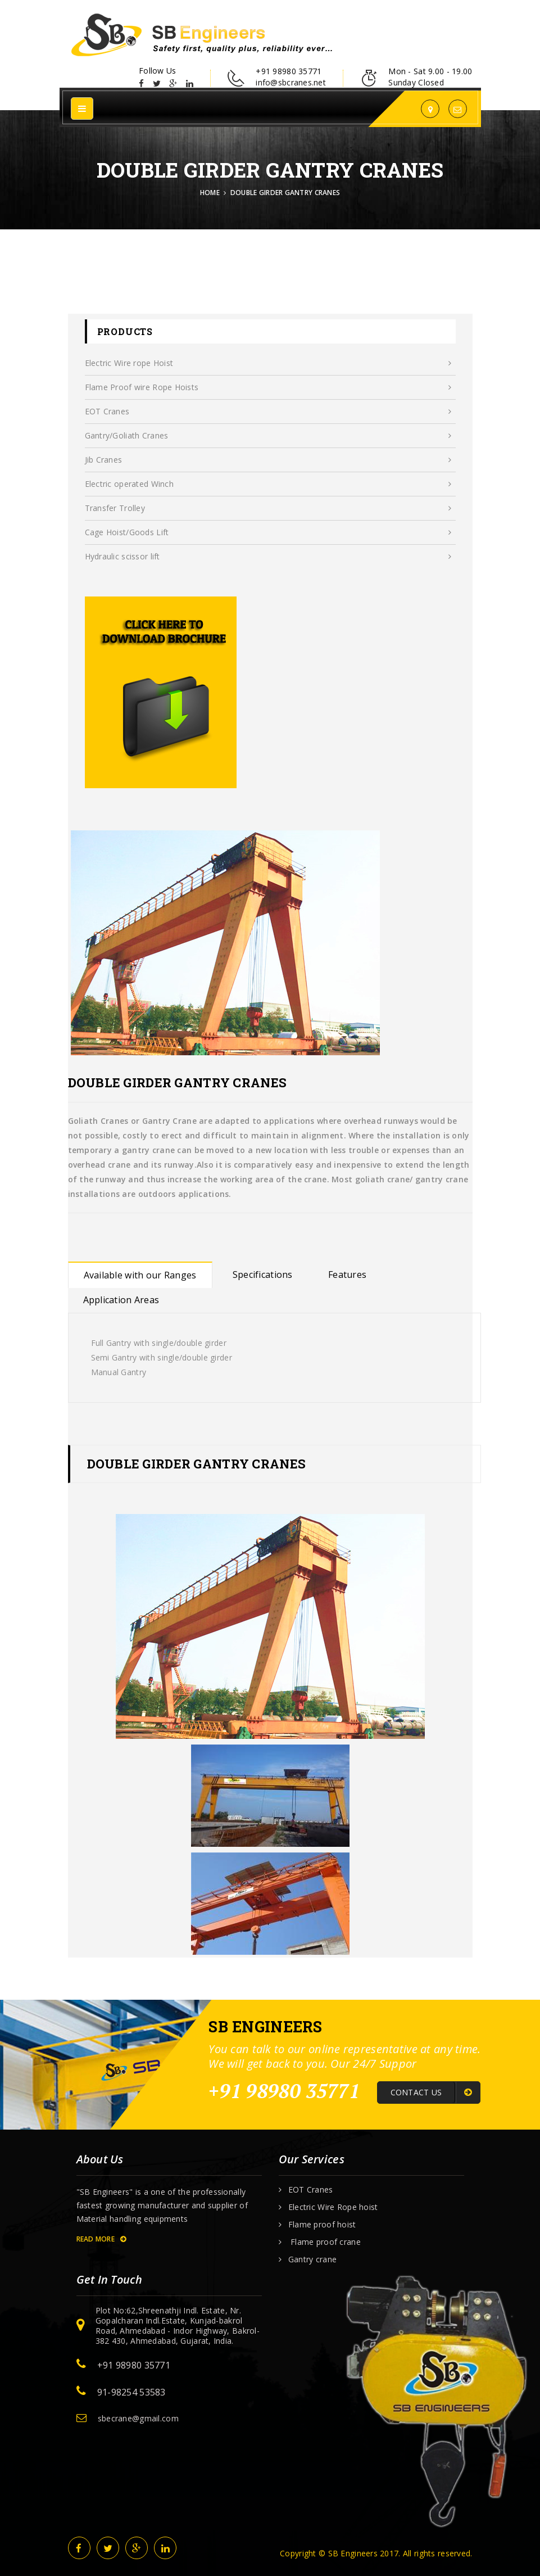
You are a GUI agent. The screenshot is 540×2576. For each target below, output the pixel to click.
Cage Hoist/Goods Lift (268, 532)
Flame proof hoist (322, 2224)
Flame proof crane (324, 2242)
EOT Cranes (268, 411)
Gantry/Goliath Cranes (268, 436)
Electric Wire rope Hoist (268, 363)
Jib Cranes (268, 460)
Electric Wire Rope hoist (333, 2207)
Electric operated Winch (268, 484)
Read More (101, 2239)
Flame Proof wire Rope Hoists (268, 387)
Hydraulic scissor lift (268, 556)
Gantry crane (312, 2259)
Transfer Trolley (268, 508)
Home (210, 192)
